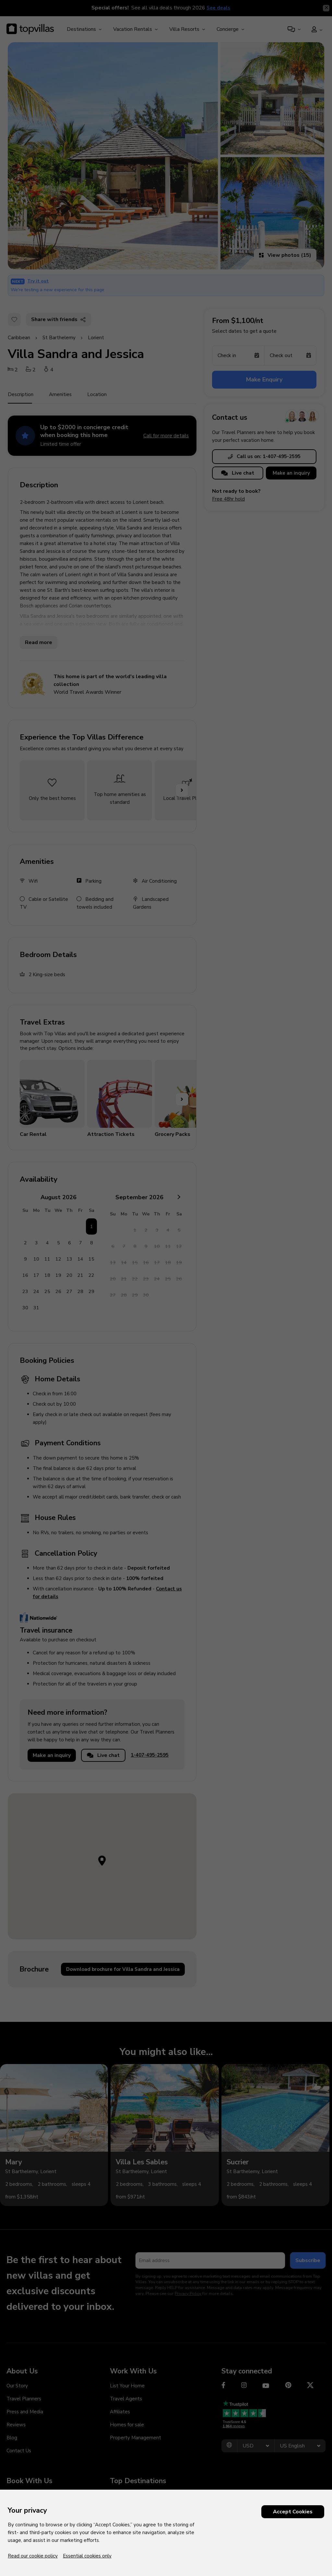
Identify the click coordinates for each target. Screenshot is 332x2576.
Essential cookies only (87, 2556)
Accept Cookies (293, 2511)
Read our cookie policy (33, 2556)
